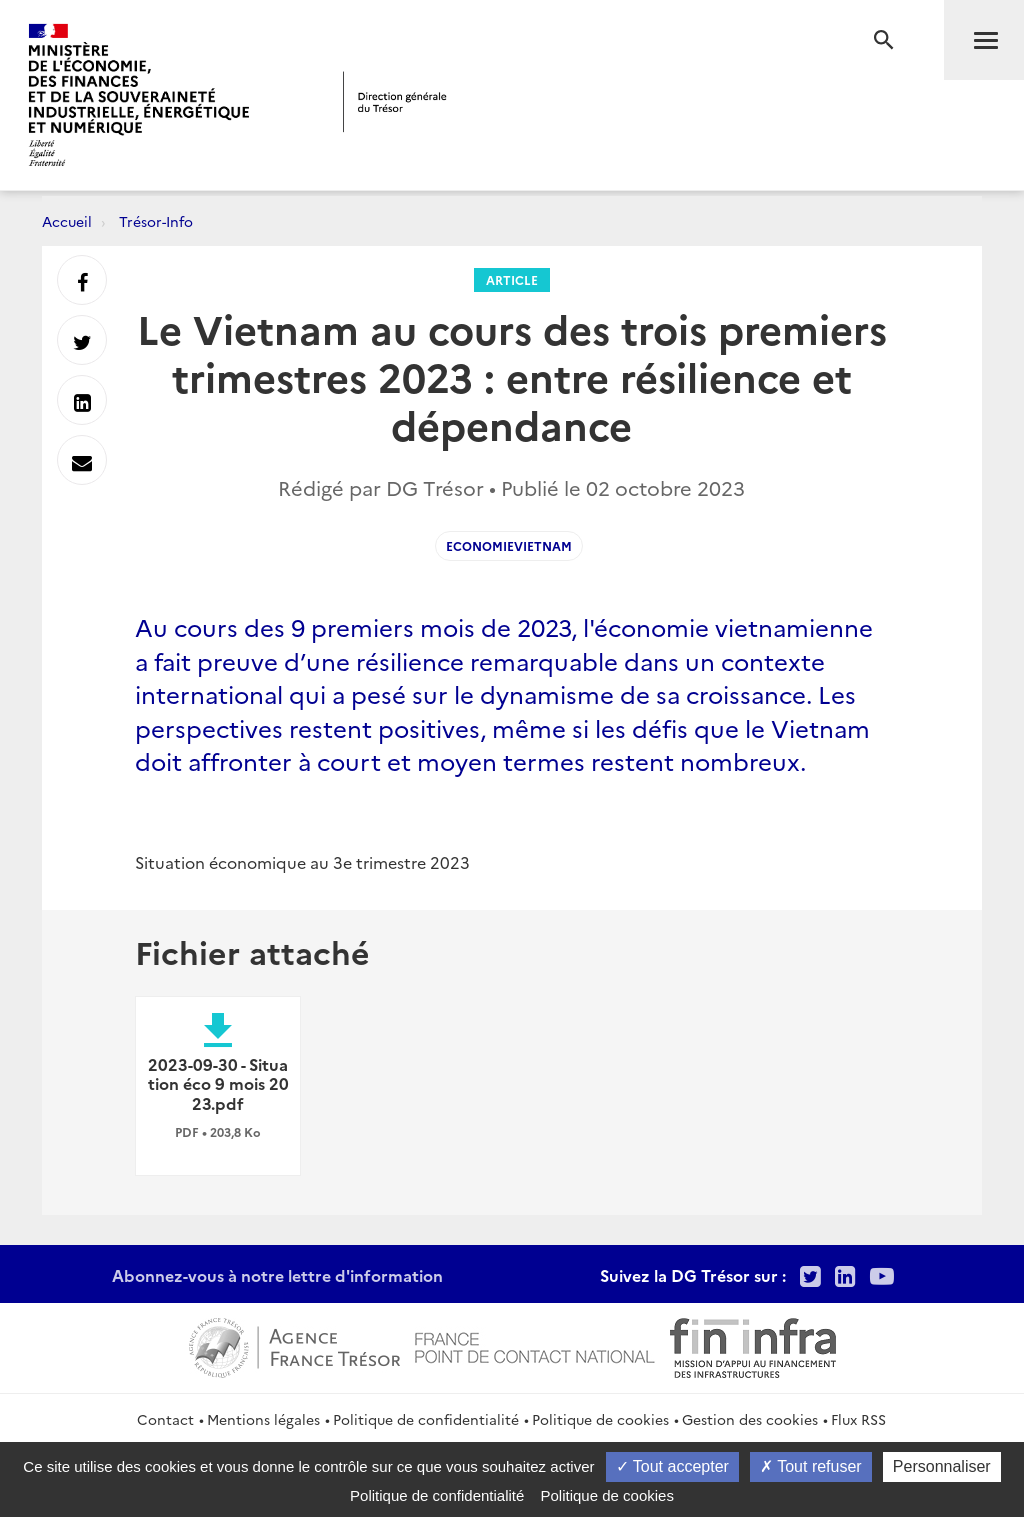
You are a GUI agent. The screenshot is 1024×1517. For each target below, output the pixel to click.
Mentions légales (263, 1419)
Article (512, 279)
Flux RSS (858, 1419)
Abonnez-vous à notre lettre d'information (277, 1275)
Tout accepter (672, 1466)
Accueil (67, 221)
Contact (165, 1419)
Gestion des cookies (750, 1419)
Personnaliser (942, 1466)
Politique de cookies (600, 1419)
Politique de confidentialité (426, 1419)
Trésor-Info (156, 221)
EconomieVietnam (509, 545)
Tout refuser (811, 1466)
